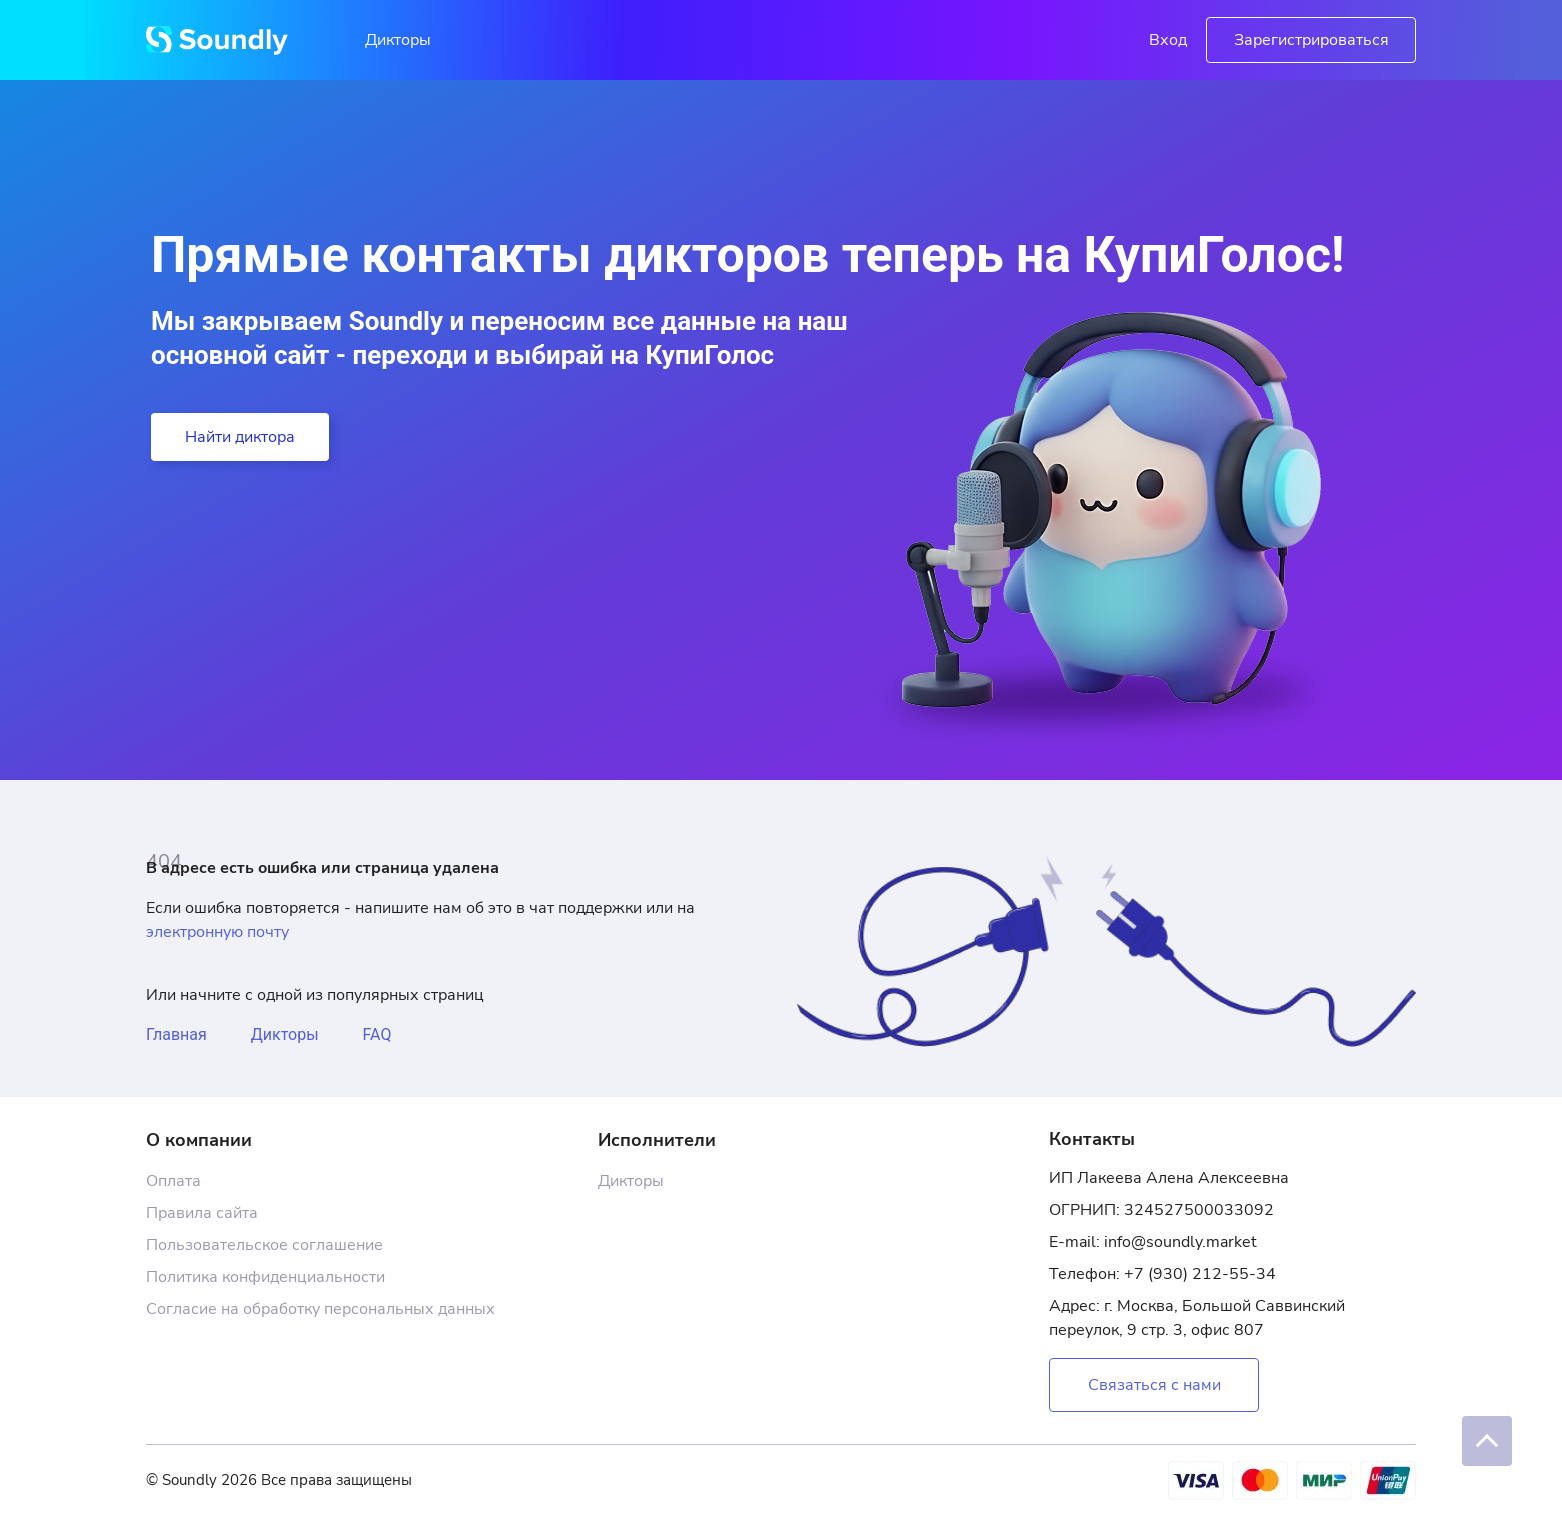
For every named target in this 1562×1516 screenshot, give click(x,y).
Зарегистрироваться (1311, 40)
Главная (176, 1034)
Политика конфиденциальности (265, 1277)
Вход (1168, 40)
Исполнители (657, 1140)
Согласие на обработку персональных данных (320, 1309)
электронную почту (217, 932)
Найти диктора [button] (240, 437)
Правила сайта (202, 1213)
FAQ (377, 1034)
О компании (199, 1140)
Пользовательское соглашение (264, 1245)
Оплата (173, 1181)
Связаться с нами (1154, 1385)
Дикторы (398, 40)
